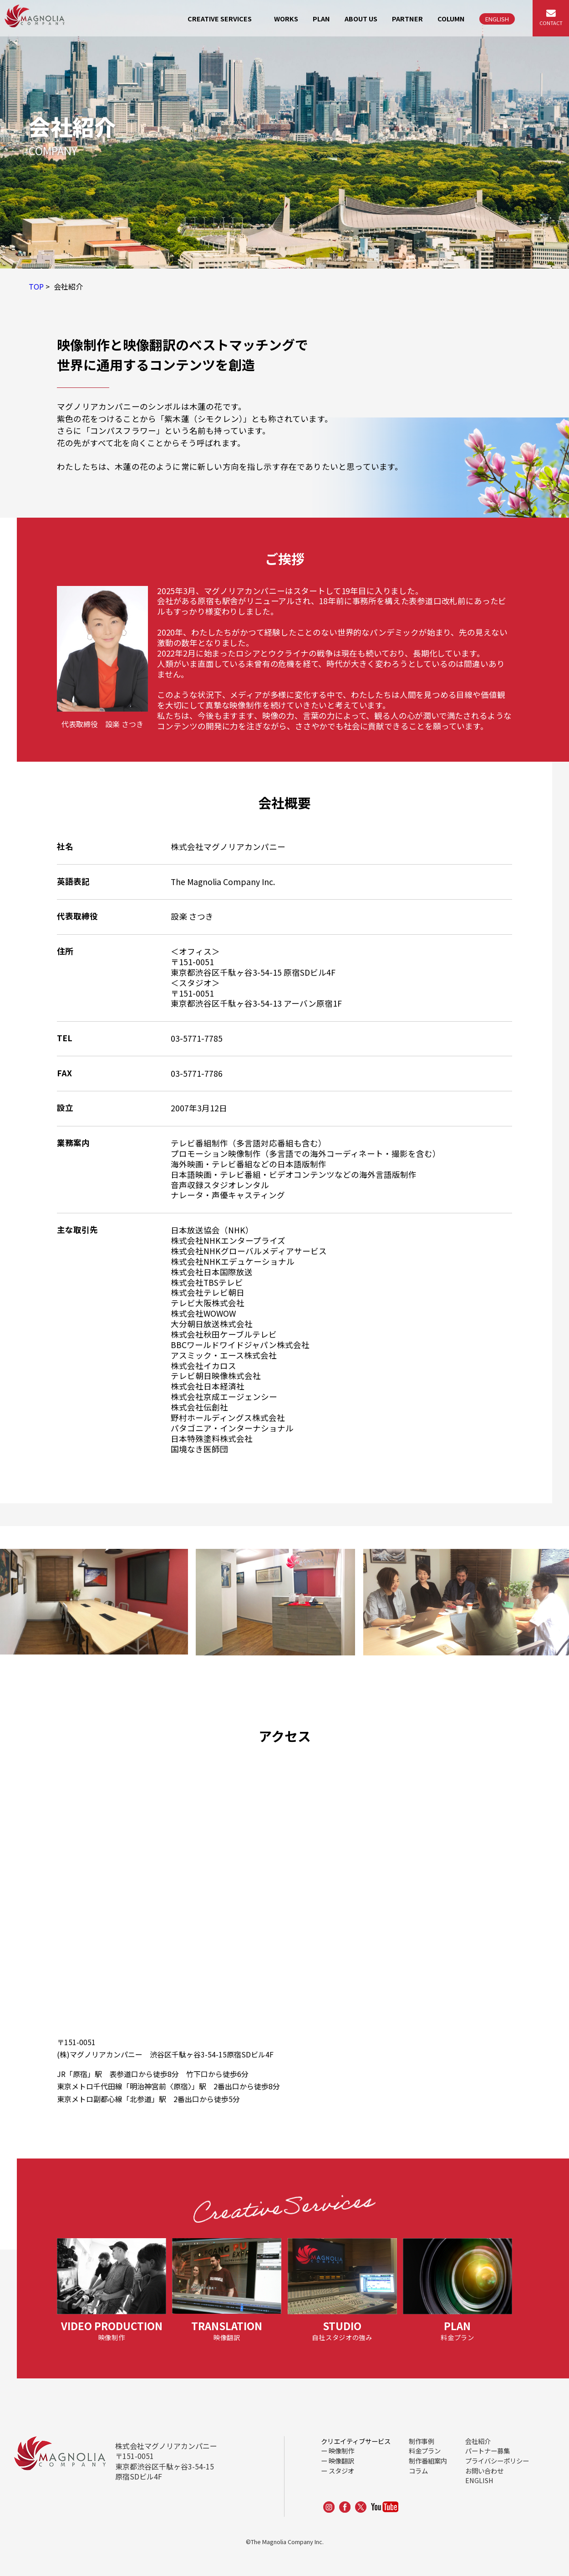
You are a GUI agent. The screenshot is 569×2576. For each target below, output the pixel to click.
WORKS (286, 18)
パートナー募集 (487, 2450)
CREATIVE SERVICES (220, 18)
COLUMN (451, 18)
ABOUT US (361, 18)
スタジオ (341, 2470)
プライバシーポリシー (497, 2460)
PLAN (321, 18)
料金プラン (425, 2450)
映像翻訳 (341, 2460)
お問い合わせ (484, 2470)
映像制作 (341, 2450)
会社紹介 (478, 2441)
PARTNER (407, 18)
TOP (36, 286)
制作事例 (421, 2441)
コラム (418, 2470)
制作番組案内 (428, 2460)
